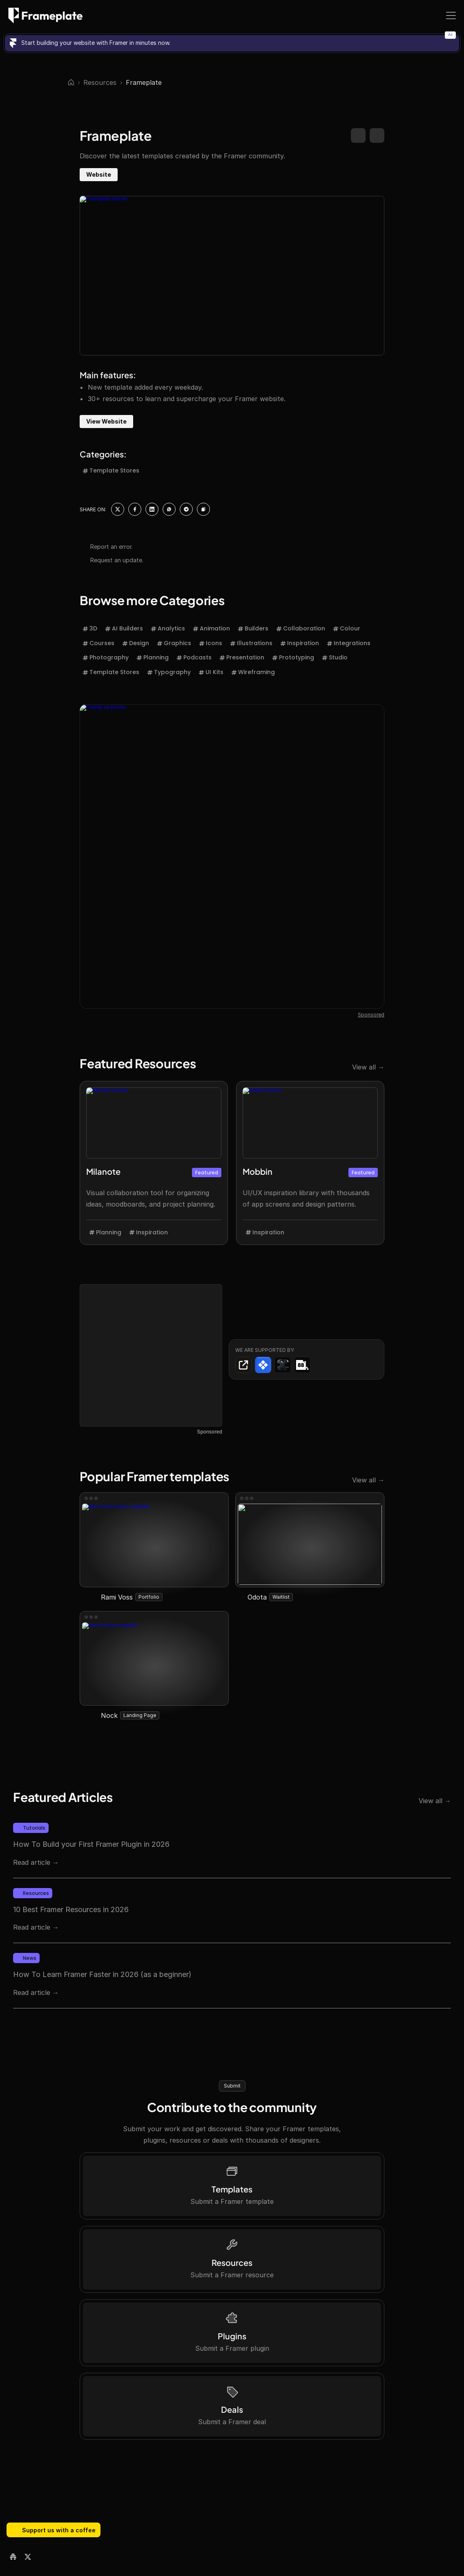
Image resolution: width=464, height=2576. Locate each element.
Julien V (89, 1879)
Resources (99, 82)
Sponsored (209, 1082)
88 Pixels (34, 1879)
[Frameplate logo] (46, 15)
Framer (45, 1889)
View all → (368, 717)
